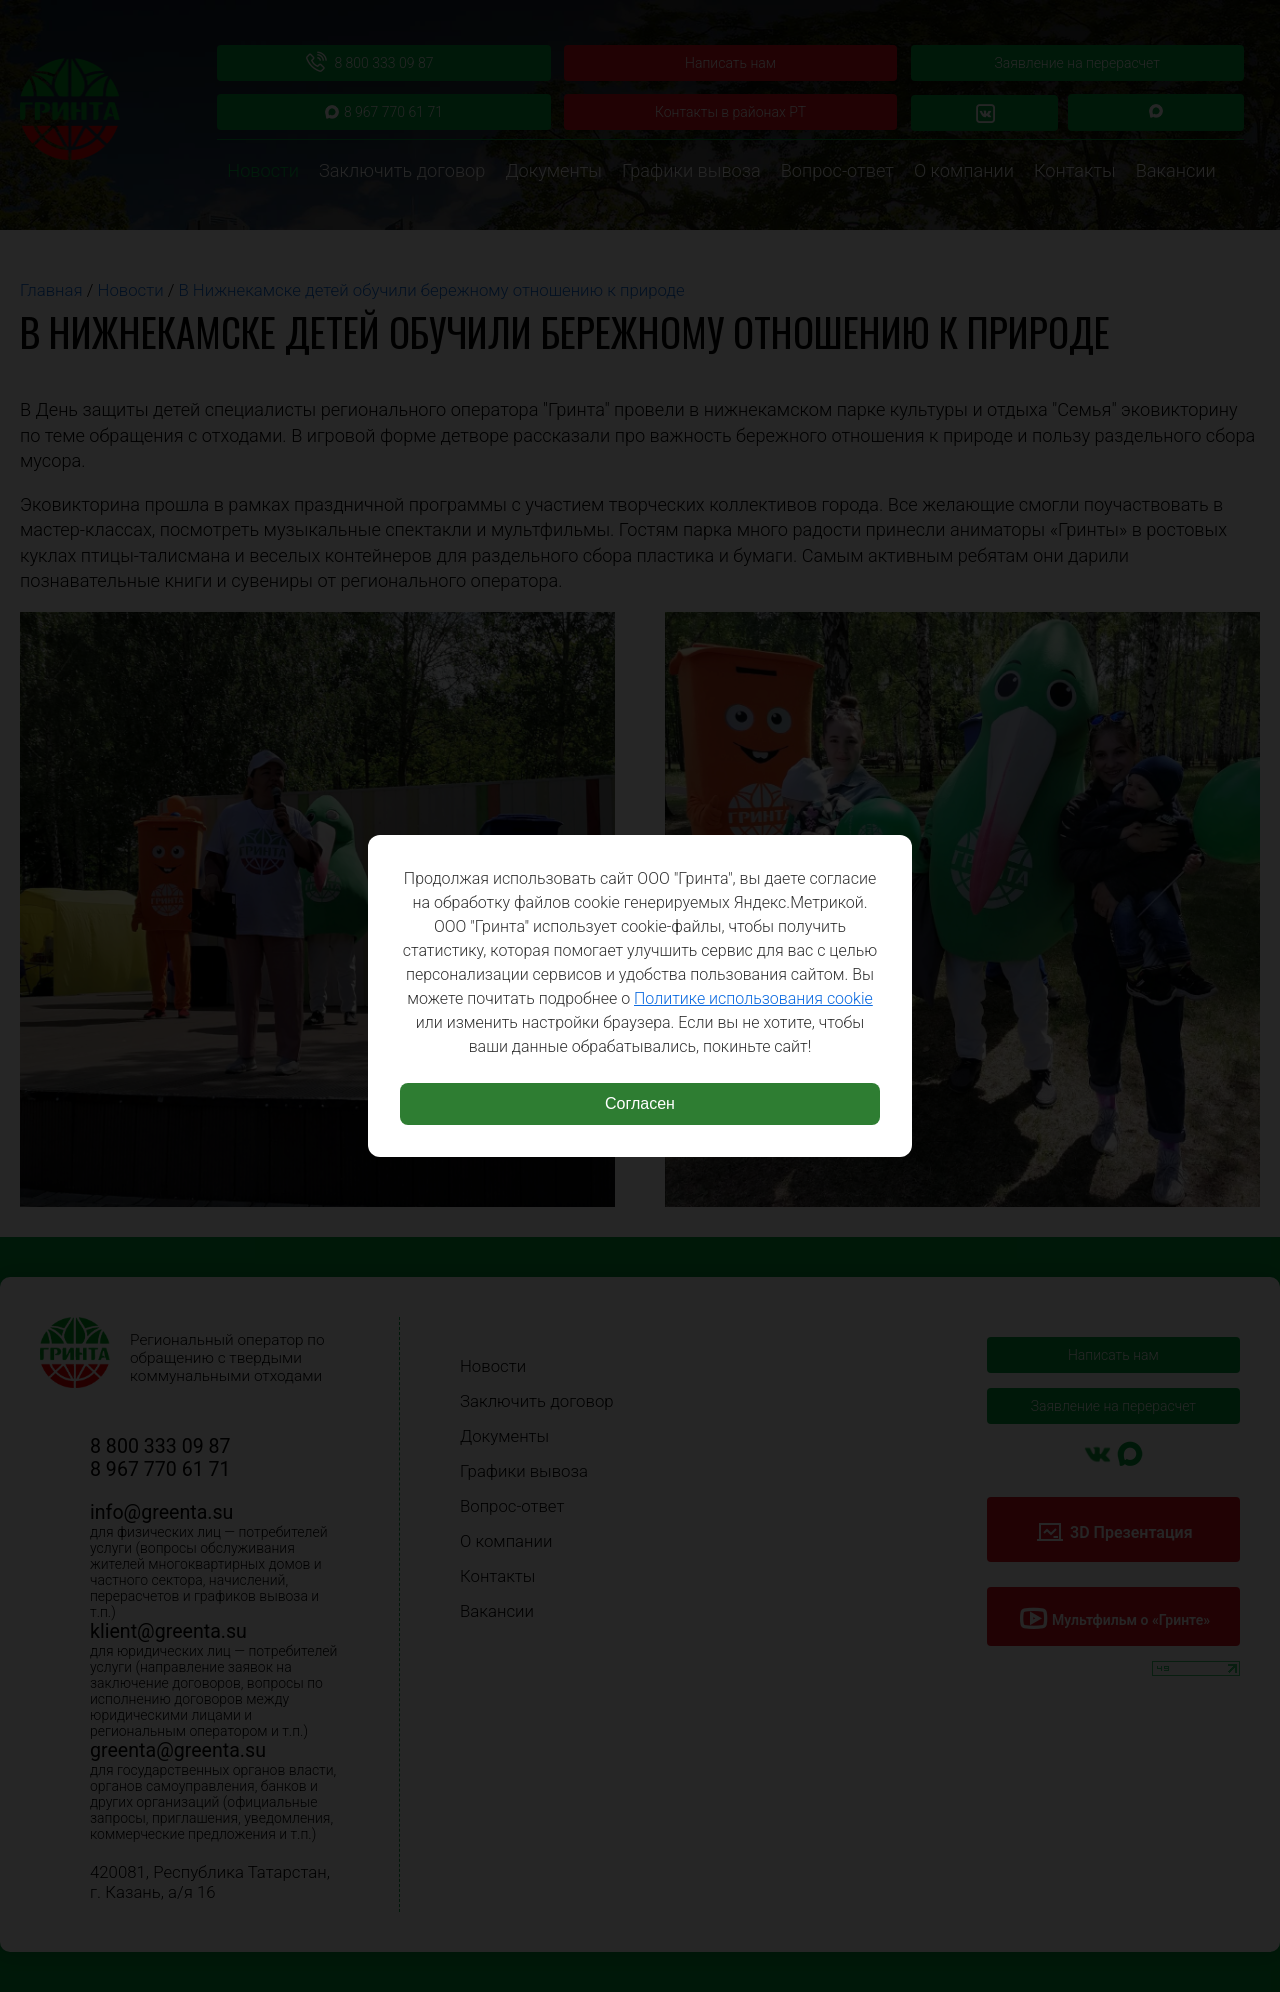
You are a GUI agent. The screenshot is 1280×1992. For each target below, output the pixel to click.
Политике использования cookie (753, 998)
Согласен (640, 1103)
